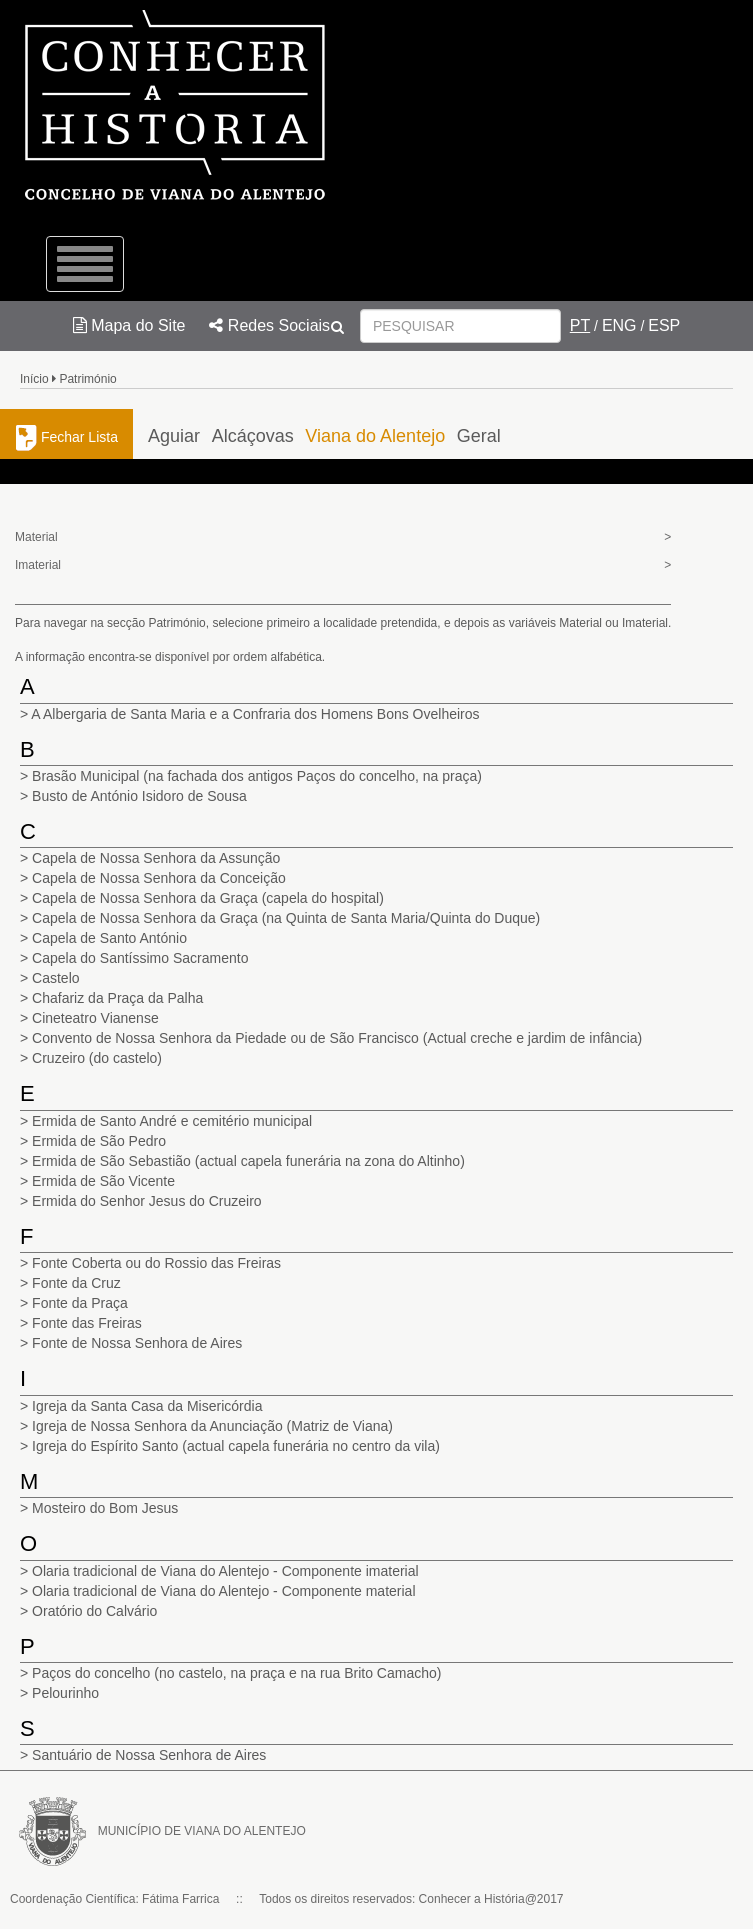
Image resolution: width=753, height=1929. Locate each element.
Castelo (55, 978)
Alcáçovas (253, 436)
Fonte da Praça (80, 1303)
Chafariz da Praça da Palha (117, 998)
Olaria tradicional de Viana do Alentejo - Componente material (223, 1591)
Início (34, 379)
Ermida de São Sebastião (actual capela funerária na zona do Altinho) (248, 1161)
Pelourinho (65, 1693)
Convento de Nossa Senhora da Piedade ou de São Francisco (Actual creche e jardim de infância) (337, 1038)
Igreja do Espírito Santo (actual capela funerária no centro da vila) (236, 1446)
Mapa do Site (129, 325)
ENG (619, 325)
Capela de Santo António (109, 938)
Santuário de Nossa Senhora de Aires (149, 1755)
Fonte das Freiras (87, 1323)
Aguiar (174, 436)
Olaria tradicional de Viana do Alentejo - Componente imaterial (225, 1571)
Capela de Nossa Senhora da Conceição (159, 878)
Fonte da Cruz (76, 1283)
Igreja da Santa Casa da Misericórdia (147, 1406)
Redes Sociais (269, 325)
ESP (664, 325)
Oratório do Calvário (94, 1611)
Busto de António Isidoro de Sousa (139, 796)
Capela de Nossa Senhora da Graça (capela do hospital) (208, 898)
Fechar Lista (66, 437)
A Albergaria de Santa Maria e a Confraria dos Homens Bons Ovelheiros (255, 714)
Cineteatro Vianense (95, 1018)
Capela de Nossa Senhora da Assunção (156, 858)
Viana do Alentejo (375, 436)
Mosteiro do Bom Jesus (105, 1508)
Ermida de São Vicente (103, 1181)
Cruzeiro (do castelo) (97, 1058)
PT (580, 325)
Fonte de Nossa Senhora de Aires (137, 1343)
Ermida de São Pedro (99, 1141)
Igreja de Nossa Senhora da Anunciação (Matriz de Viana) (212, 1426)
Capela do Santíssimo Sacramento (140, 958)
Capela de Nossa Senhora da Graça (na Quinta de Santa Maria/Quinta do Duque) (286, 918)
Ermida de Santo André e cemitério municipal (172, 1121)
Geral (479, 436)
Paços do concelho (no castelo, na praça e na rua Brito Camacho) (236, 1673)
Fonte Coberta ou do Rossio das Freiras (156, 1263)
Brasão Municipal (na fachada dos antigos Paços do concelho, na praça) (257, 776)
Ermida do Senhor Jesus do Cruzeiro (147, 1201)
